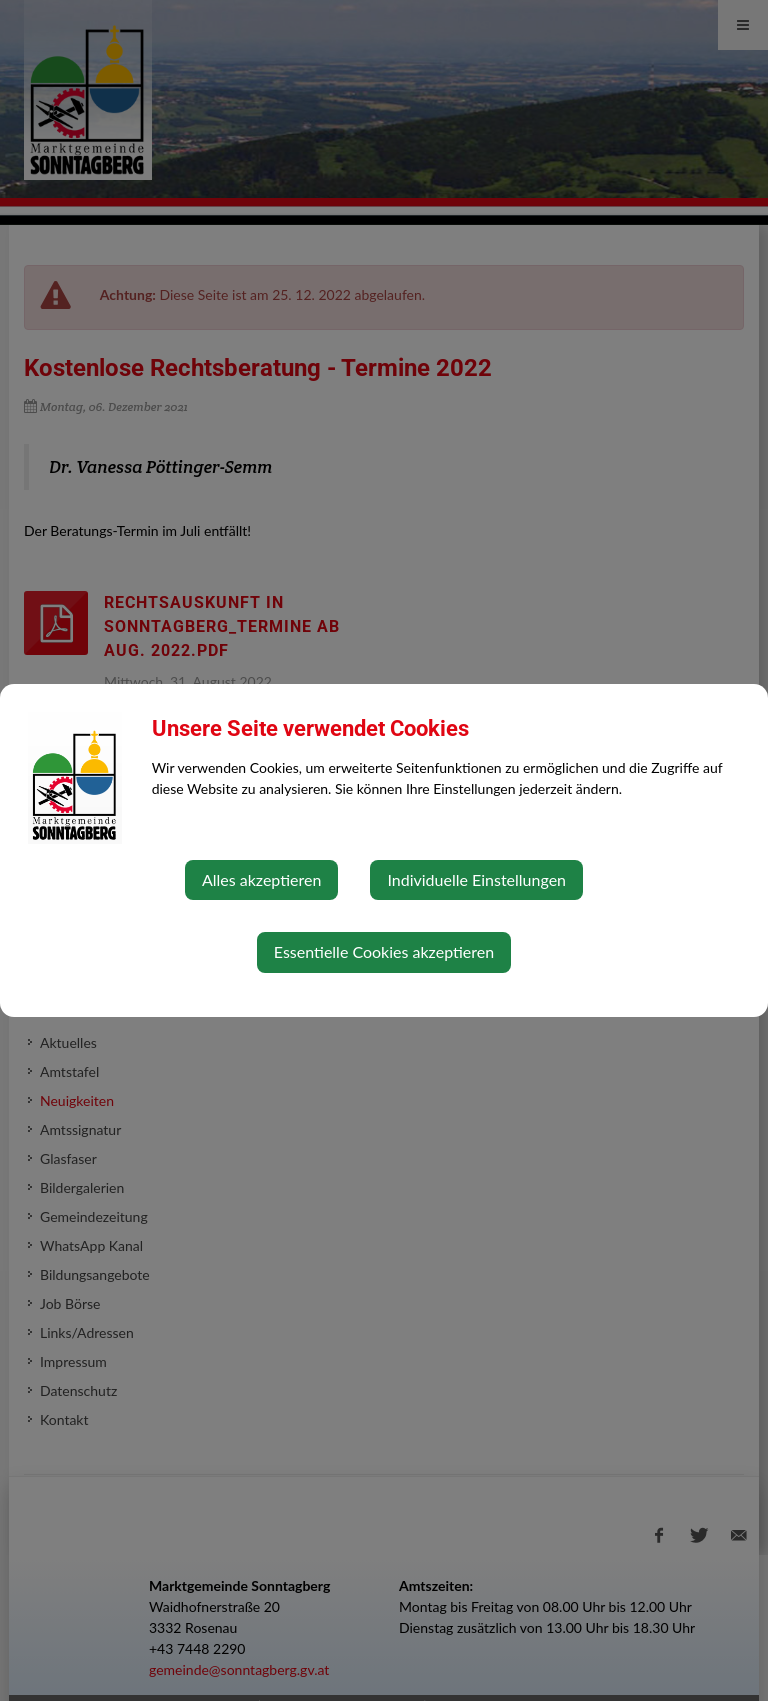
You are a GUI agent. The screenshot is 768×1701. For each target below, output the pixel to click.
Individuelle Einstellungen (476, 879)
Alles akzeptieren (261, 879)
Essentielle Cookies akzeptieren (384, 951)
